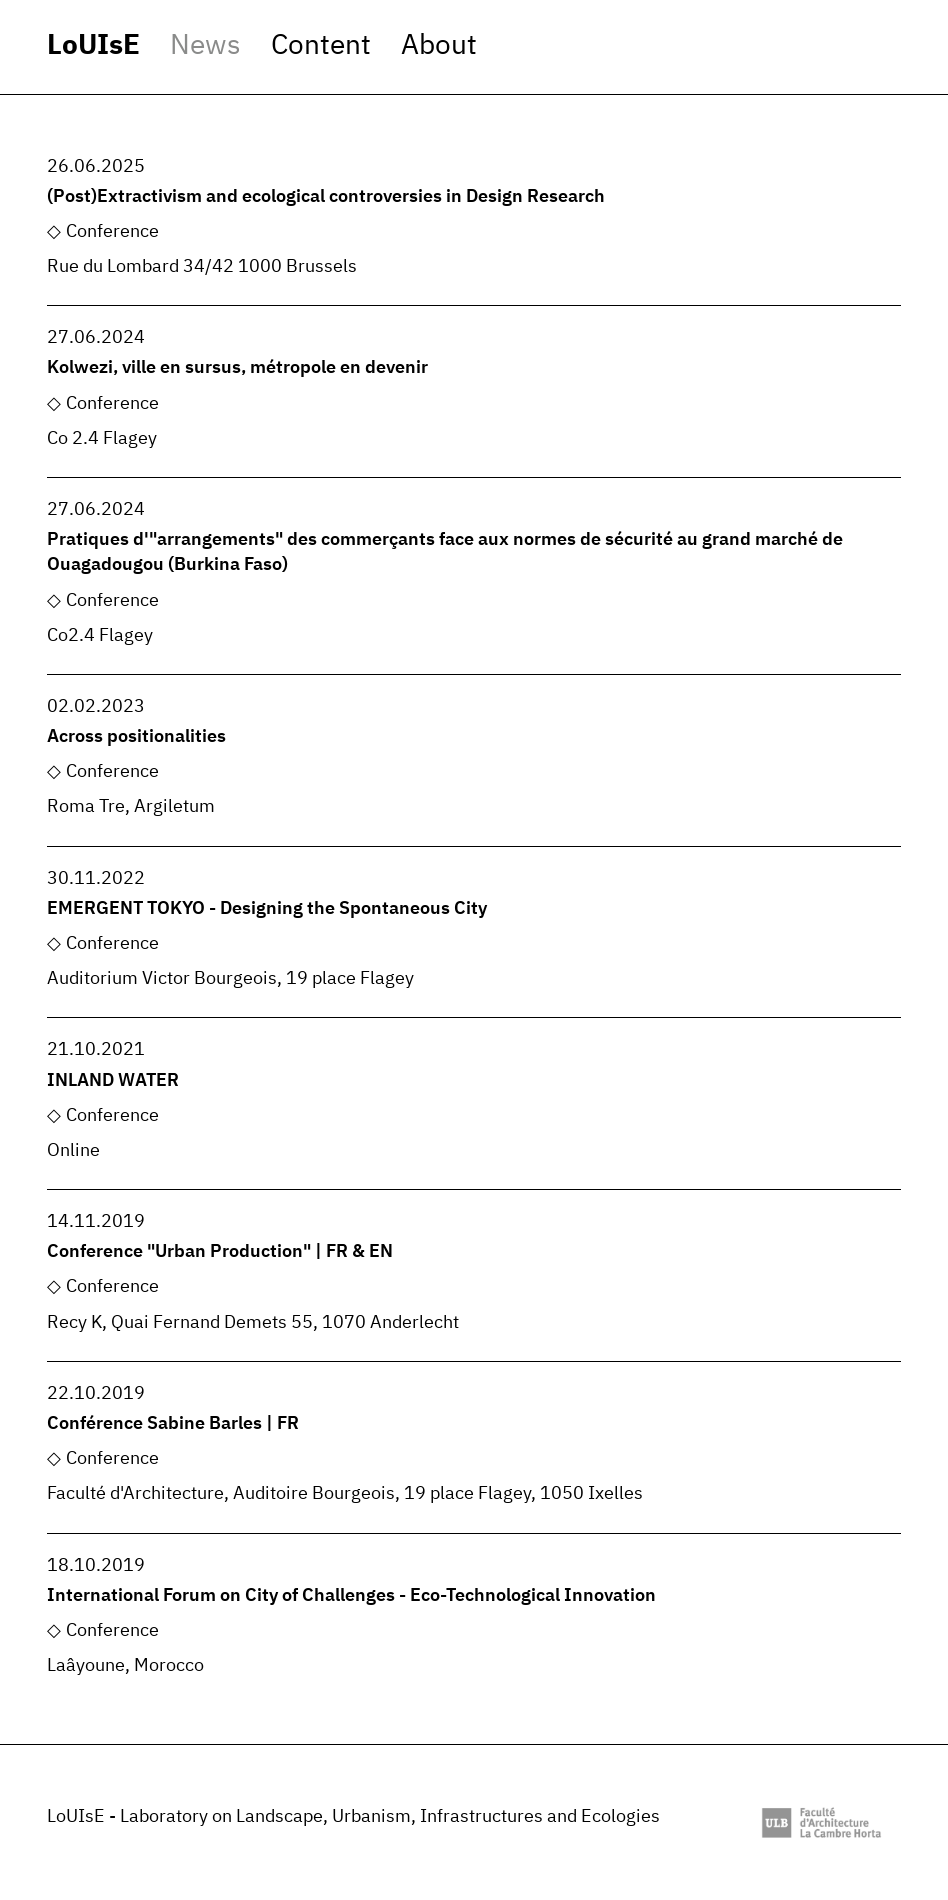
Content (321, 46)
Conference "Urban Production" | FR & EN (220, 1252)
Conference (112, 232)
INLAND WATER (113, 1081)
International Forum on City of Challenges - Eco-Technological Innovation (351, 1596)
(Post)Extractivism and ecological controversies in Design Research (326, 197)
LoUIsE (93, 46)
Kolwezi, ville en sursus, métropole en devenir (237, 368)
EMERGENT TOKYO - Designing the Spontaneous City (267, 909)
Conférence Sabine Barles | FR (173, 1424)
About (439, 46)
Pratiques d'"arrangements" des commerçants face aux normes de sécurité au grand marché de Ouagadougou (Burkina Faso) (445, 552)
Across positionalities (136, 737)
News (205, 46)
